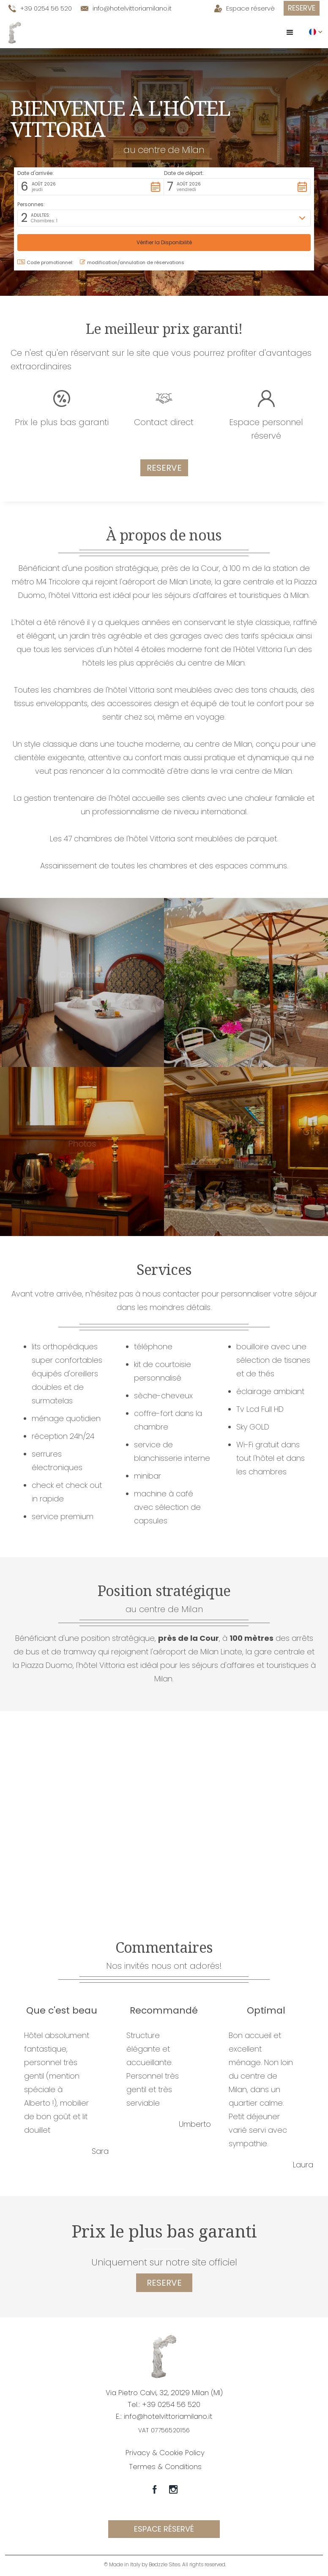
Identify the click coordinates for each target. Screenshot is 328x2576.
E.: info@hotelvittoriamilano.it (164, 2416)
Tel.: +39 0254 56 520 (164, 2404)
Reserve (301, 8)
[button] (290, 32)
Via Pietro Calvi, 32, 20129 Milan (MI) (164, 2393)
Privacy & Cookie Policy (165, 2453)
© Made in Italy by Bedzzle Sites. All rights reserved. (165, 2564)
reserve (164, 2283)
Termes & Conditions (165, 2466)
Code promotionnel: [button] (45, 262)
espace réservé (164, 2529)
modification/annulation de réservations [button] (132, 262)
